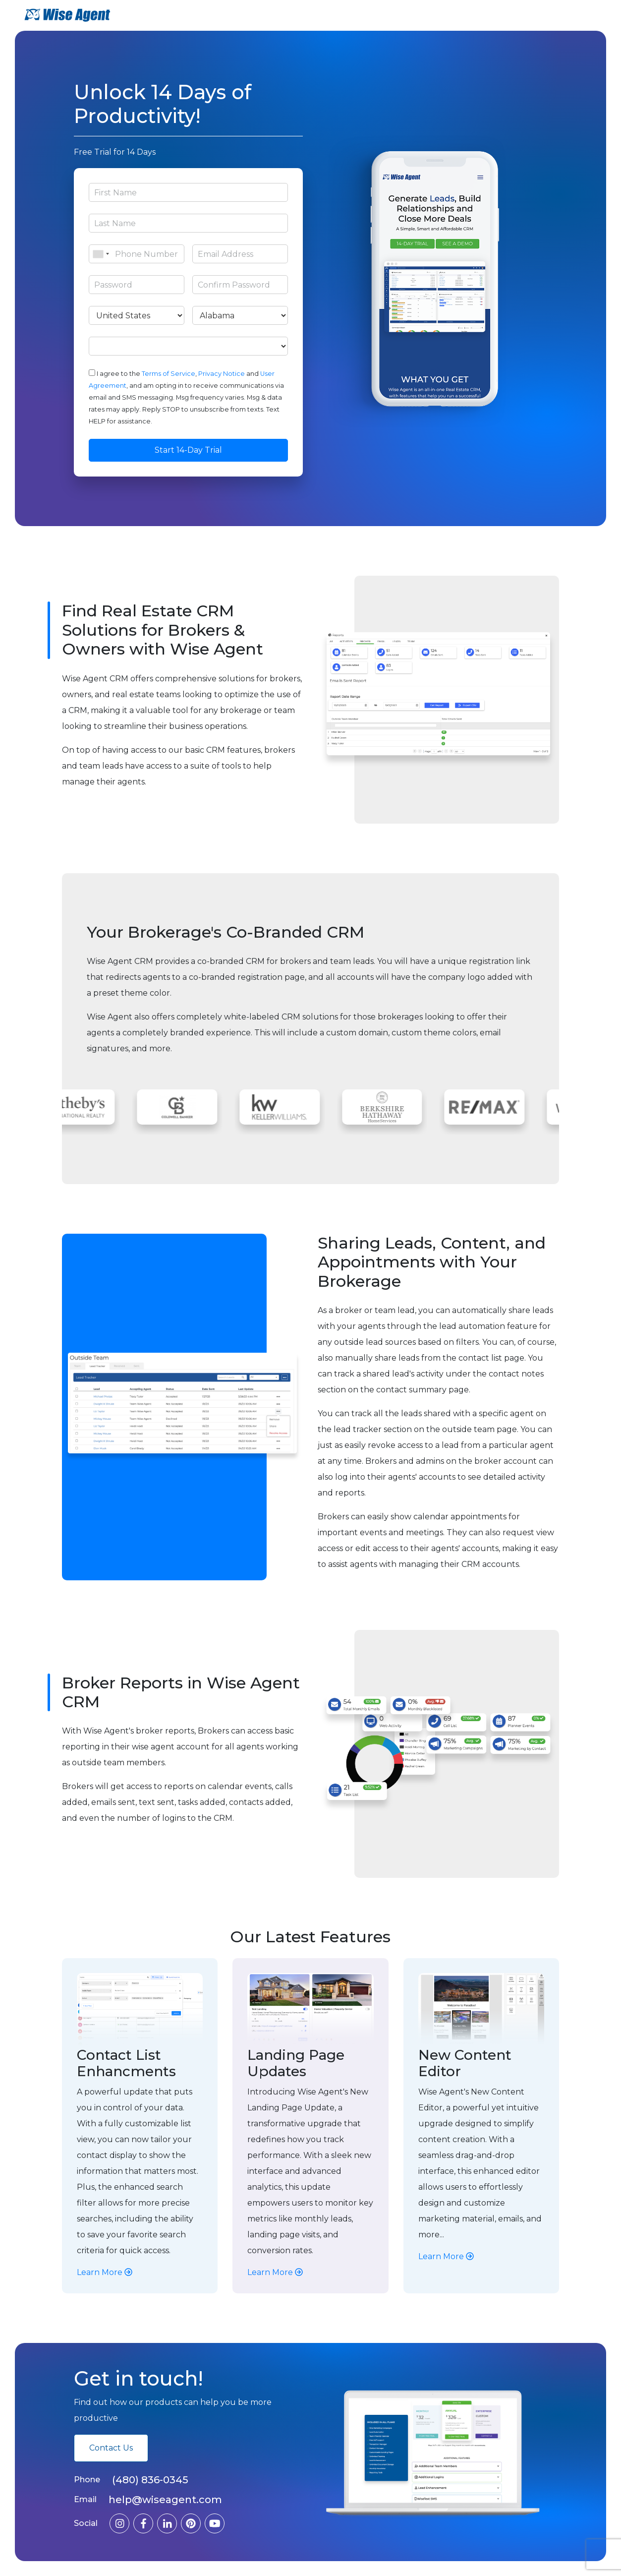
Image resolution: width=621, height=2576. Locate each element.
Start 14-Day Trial (188, 450)
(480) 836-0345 (150, 2480)
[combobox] (100, 254)
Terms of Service (168, 373)
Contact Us (111, 2448)
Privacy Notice (221, 373)
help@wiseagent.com (165, 2500)
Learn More (104, 2272)
